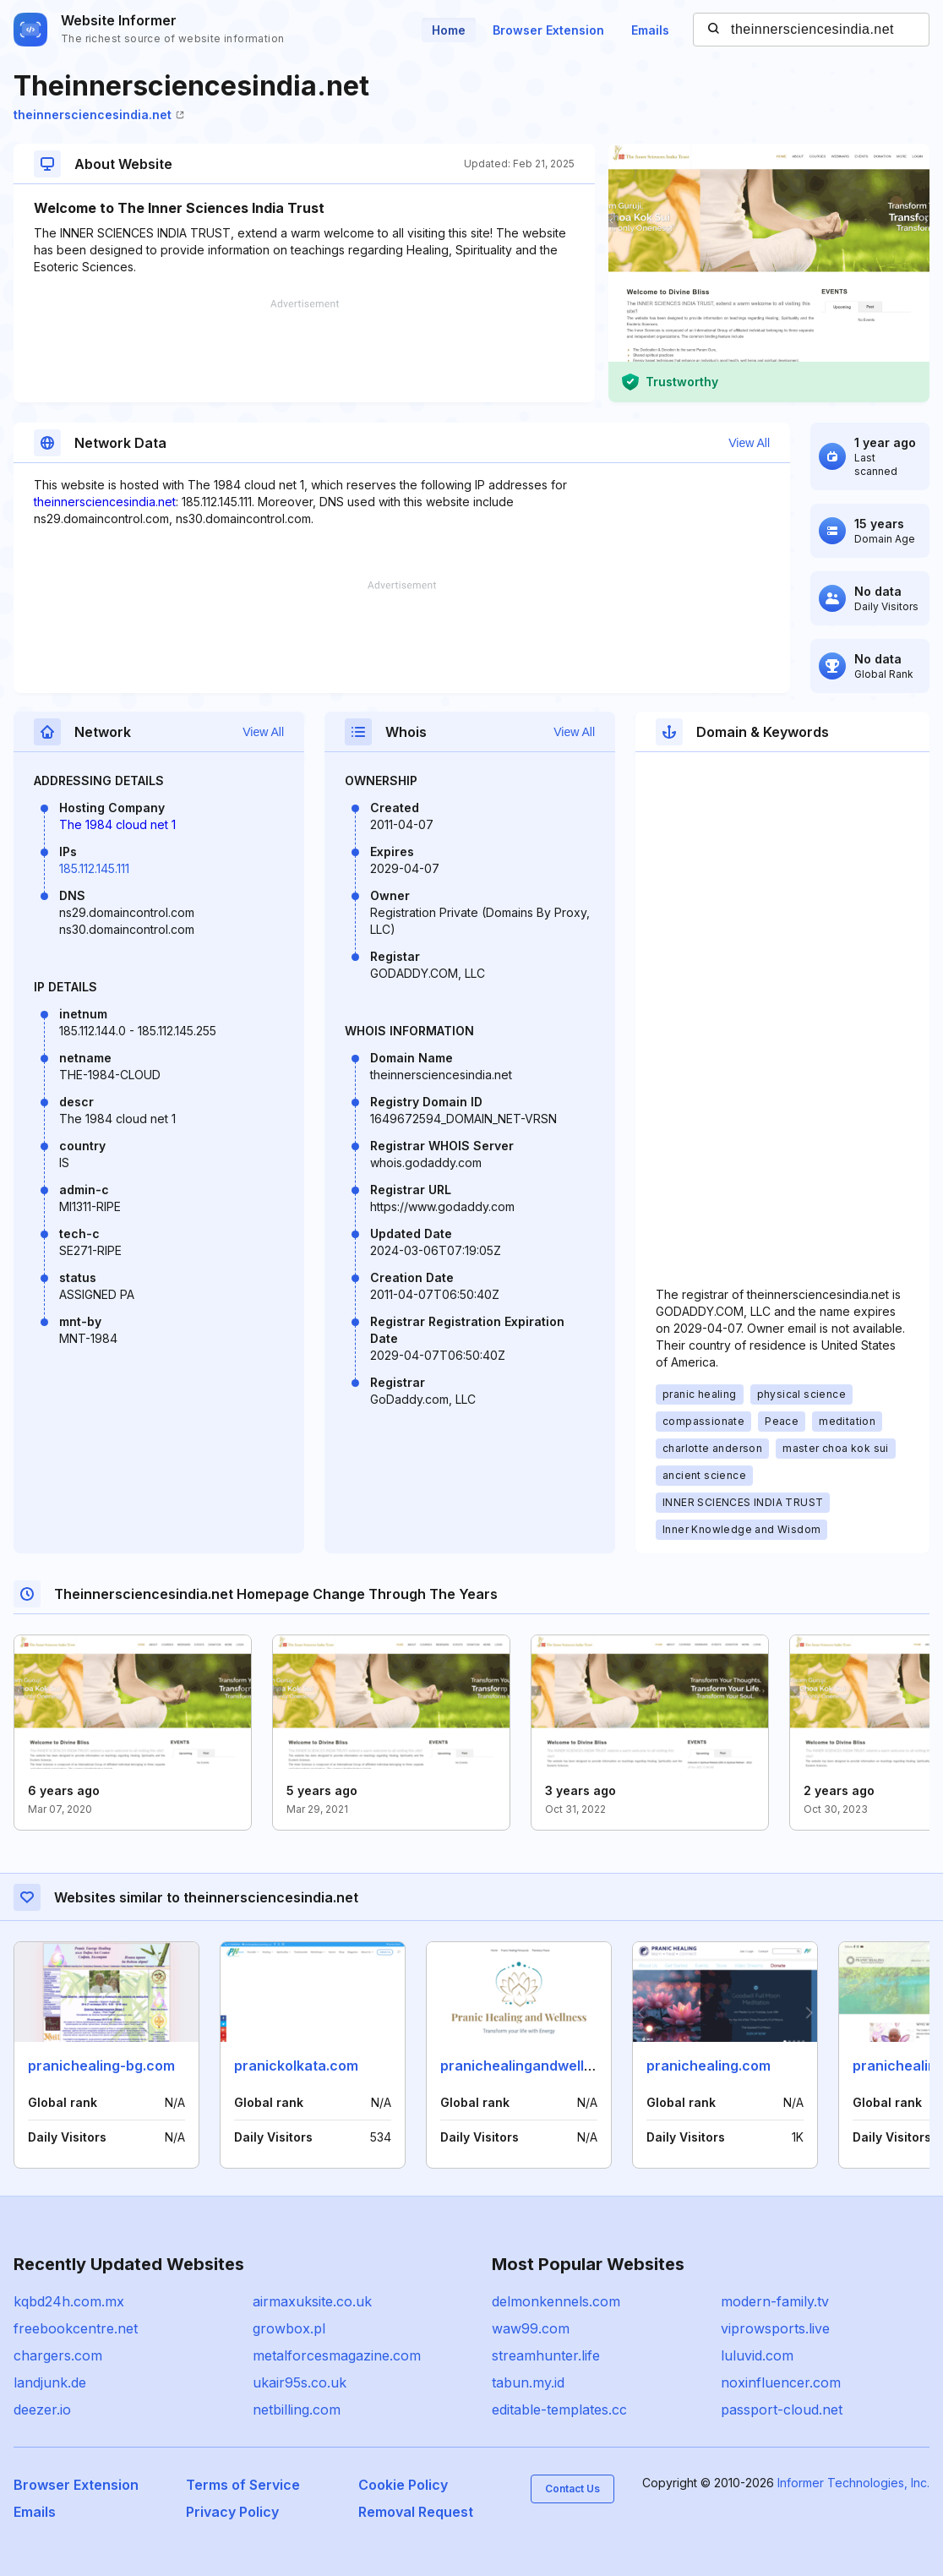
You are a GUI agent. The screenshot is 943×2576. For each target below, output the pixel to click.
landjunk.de (50, 2382)
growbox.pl (289, 2328)
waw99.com (531, 2328)
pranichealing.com (708, 2065)
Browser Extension (548, 30)
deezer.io (42, 2409)
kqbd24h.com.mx (69, 2301)
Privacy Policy (232, 2511)
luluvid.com (757, 2355)
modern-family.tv (775, 2301)
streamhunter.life (546, 2355)
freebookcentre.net (76, 2328)
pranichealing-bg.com (101, 2065)
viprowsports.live (775, 2328)
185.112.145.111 (94, 868)
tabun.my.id (528, 2382)
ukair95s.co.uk (299, 2382)
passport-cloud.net (781, 2409)
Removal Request (415, 2511)
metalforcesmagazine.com (337, 2355)
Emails (650, 30)
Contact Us (572, 2488)
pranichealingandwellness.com (544, 2065)
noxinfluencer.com (781, 2382)
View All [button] (749, 443)
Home (449, 30)
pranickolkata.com (296, 2065)
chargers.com (58, 2355)
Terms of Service (243, 2484)
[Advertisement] (304, 351)
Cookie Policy (403, 2484)
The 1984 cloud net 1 (117, 824)
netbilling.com (297, 2409)
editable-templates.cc (559, 2409)
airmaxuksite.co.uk (312, 2301)
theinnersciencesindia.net (99, 114)
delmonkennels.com (556, 2301)
